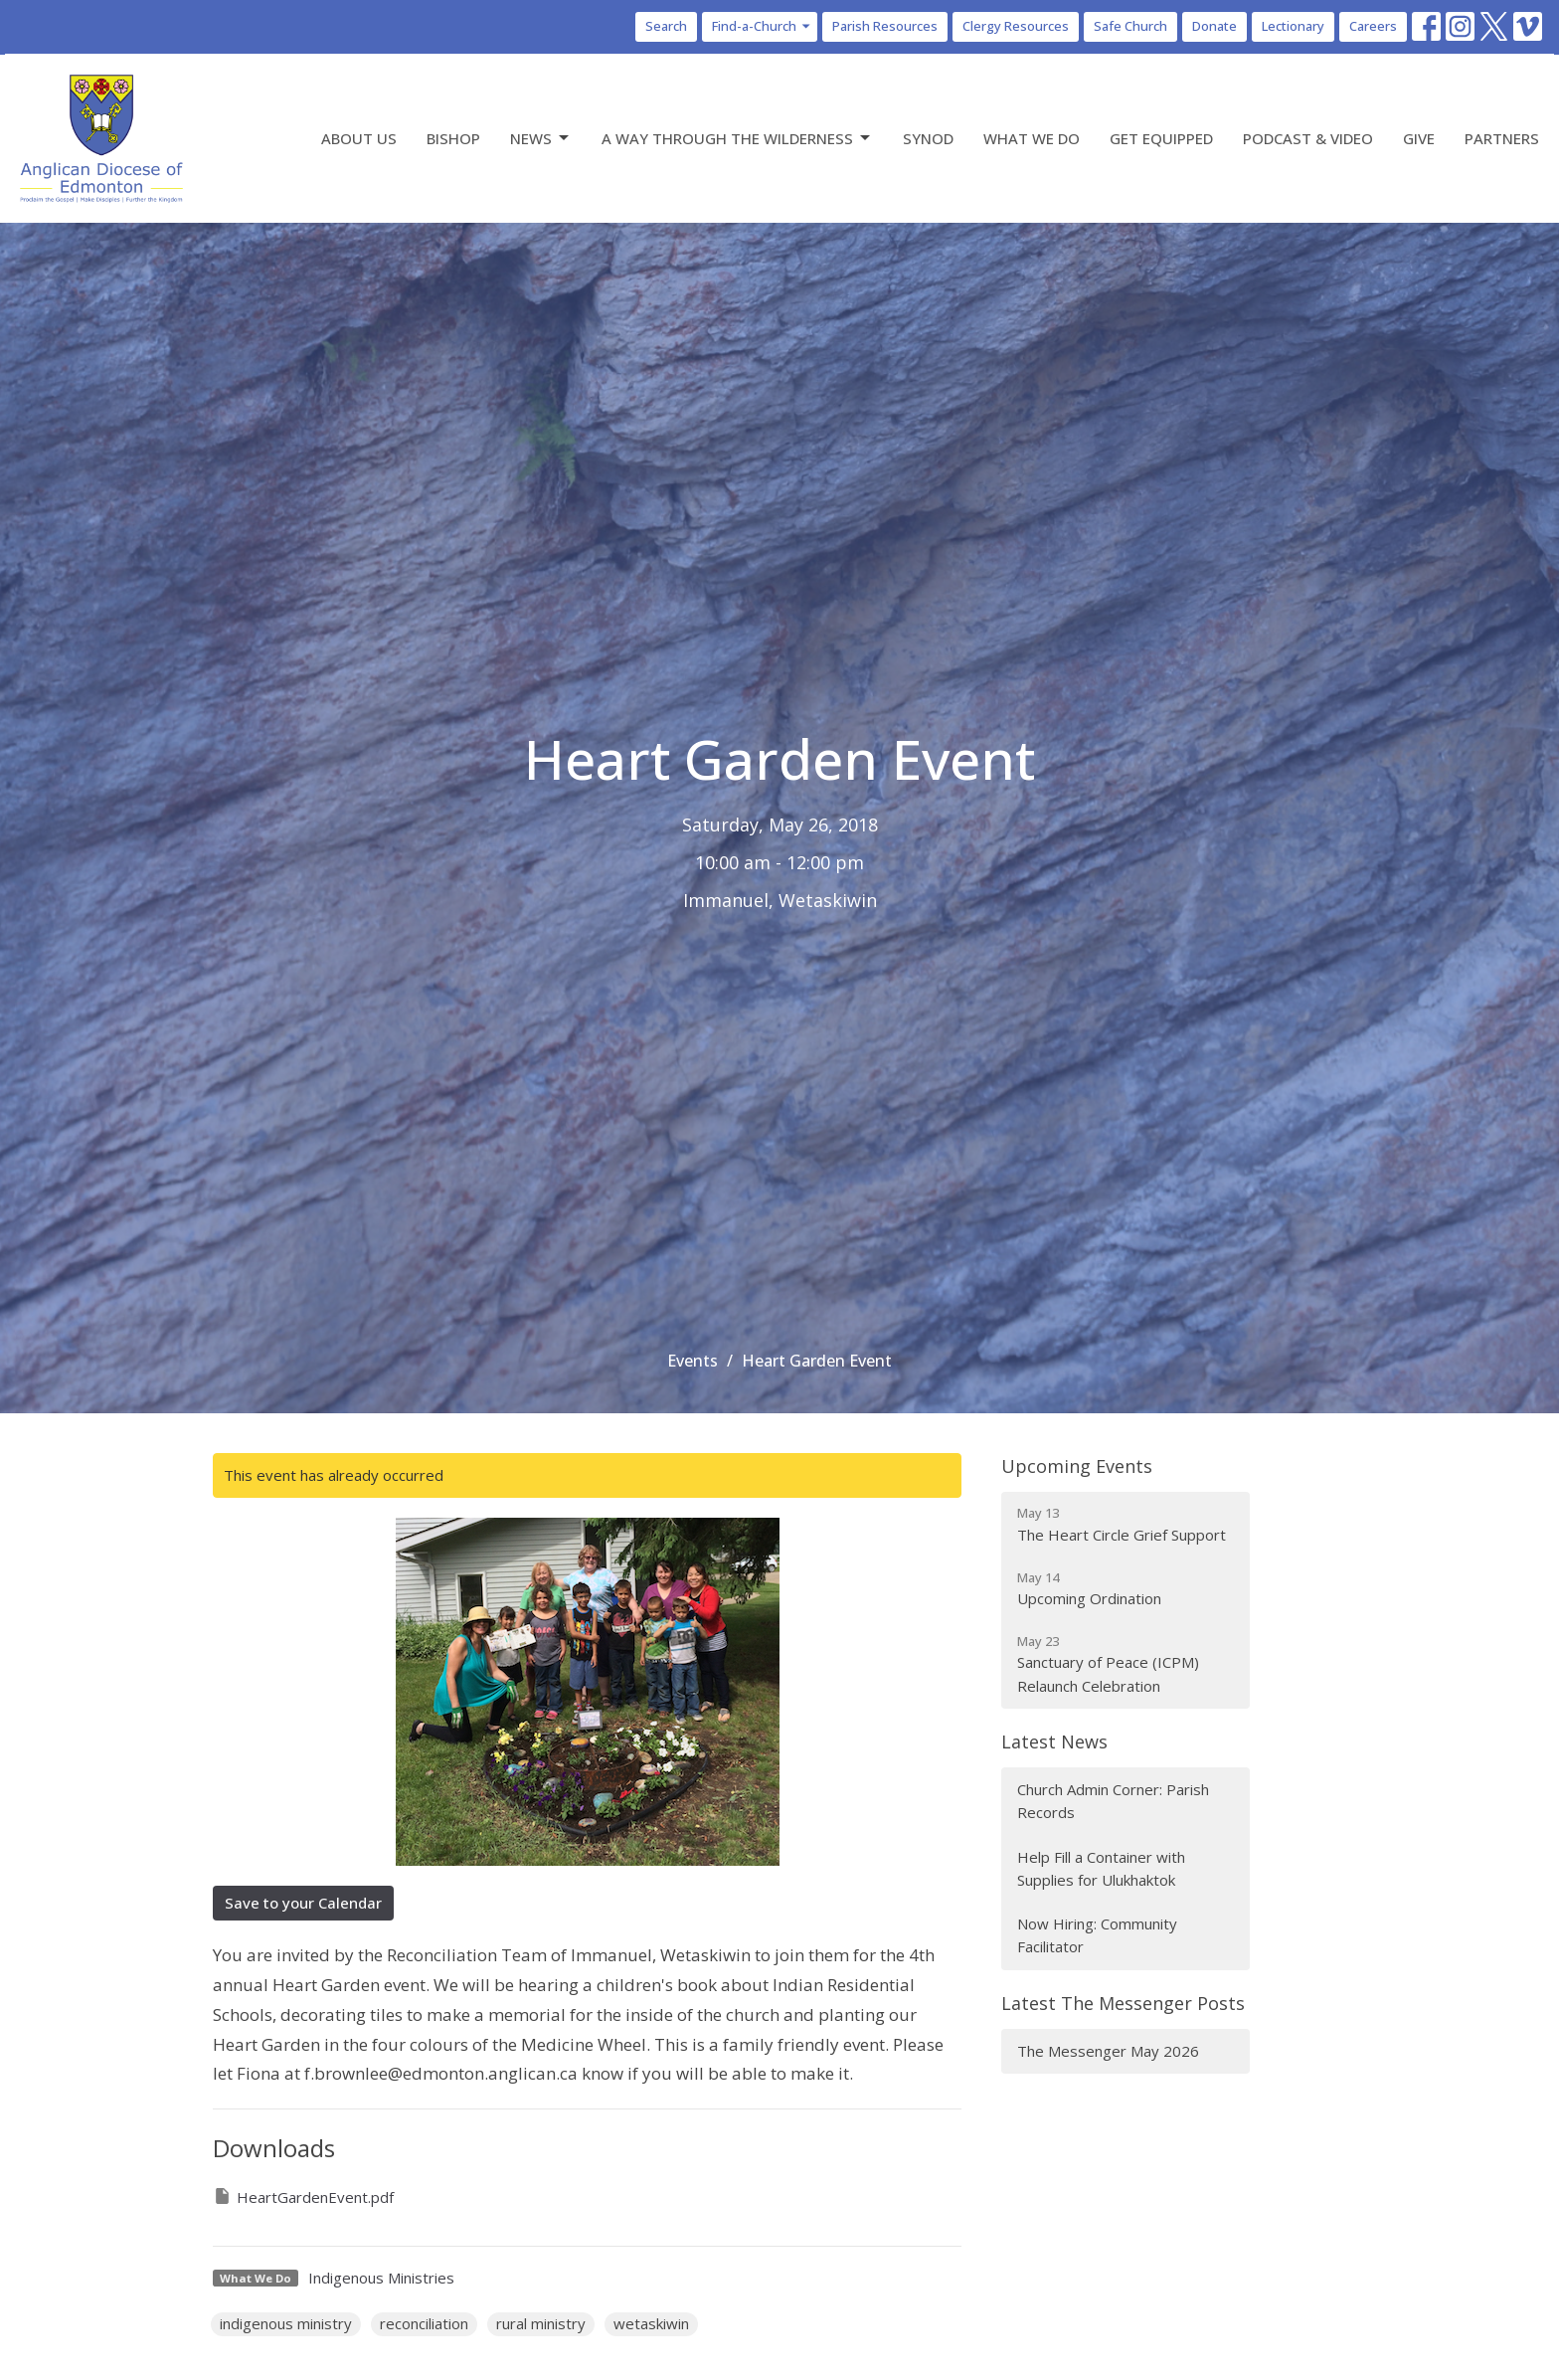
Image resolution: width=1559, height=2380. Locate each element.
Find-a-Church (762, 26)
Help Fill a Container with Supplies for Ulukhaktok (1101, 1868)
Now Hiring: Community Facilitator (1097, 1935)
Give (1419, 138)
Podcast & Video (1308, 138)
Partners (1502, 138)
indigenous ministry (286, 2323)
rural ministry (541, 2323)
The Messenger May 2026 (1108, 2051)
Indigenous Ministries (381, 2278)
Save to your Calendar (303, 1903)
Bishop (453, 138)
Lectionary (1293, 26)
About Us (359, 138)
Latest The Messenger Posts (1123, 2003)
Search (666, 26)
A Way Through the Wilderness (737, 138)
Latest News (1054, 1741)
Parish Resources (885, 26)
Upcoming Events (1076, 1466)
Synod (928, 138)
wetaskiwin (651, 2323)
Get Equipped (1161, 138)
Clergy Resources (1015, 26)
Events (692, 1361)
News (541, 138)
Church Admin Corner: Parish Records (1113, 1800)
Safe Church (1130, 26)
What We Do (1031, 138)
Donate (1214, 26)
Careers (1373, 26)
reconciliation (424, 2323)
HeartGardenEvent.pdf (303, 2196)
